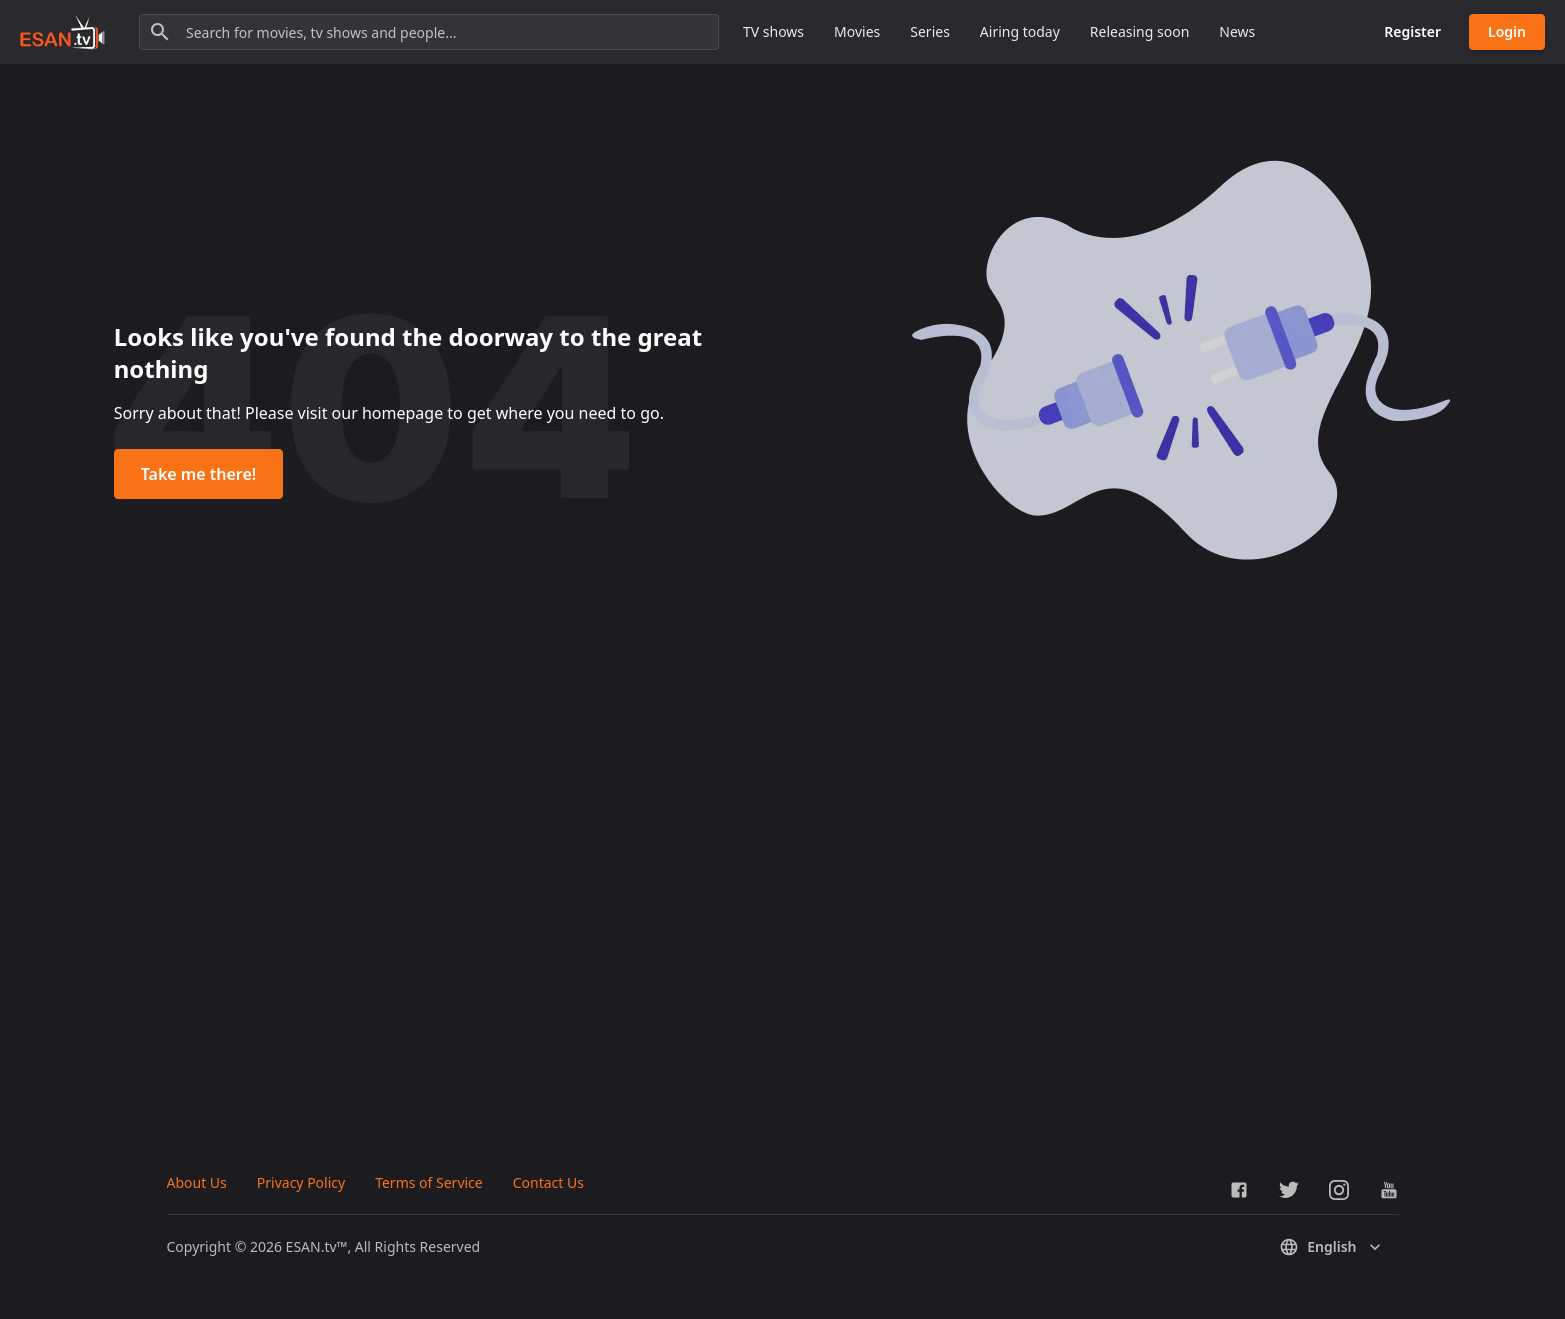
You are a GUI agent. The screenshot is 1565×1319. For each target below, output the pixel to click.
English (1331, 1247)
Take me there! (198, 474)
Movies (857, 31)
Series (930, 31)
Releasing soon (1139, 31)
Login (1507, 31)
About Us (197, 1182)
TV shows (773, 31)
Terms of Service (429, 1182)
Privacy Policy (301, 1182)
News (1237, 31)
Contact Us (548, 1182)
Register (1412, 31)
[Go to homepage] (62, 32)
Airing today (1020, 31)
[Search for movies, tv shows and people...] (429, 32)
